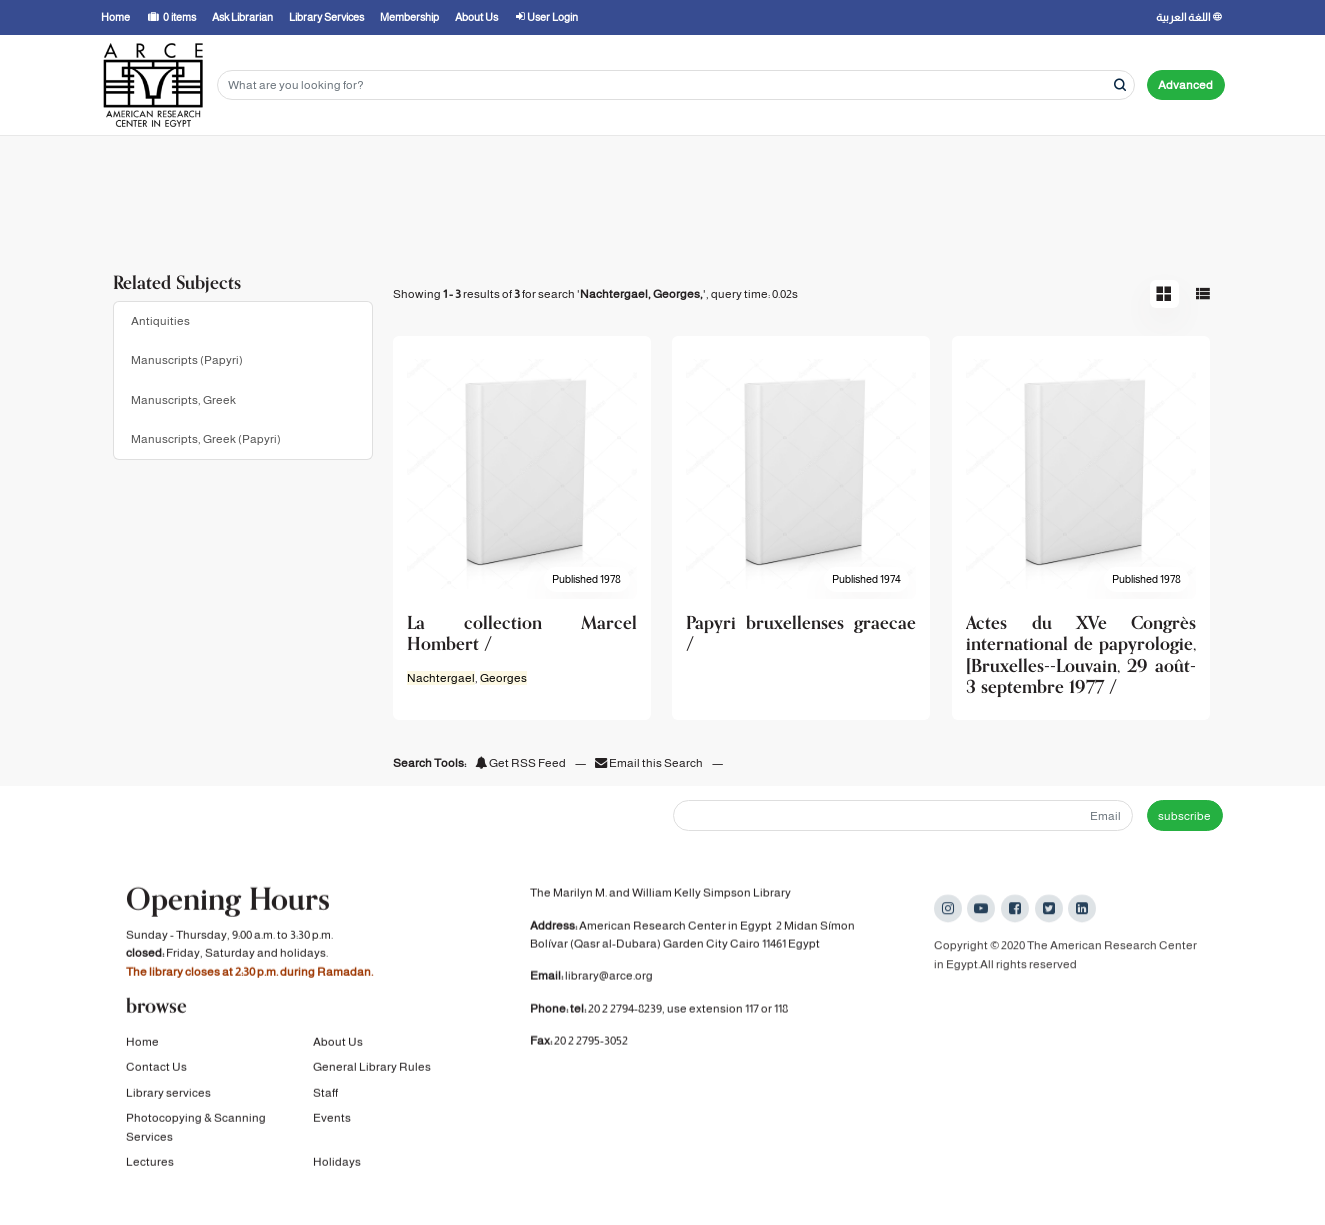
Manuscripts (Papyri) (187, 360)
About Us (338, 1046)
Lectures (150, 1166)
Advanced (1185, 85)
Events (332, 1122)
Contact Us (156, 1071)
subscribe (1184, 816)
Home (142, 1046)
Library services (168, 1097)
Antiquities (160, 321)
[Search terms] (676, 85)
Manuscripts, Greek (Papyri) (206, 439)
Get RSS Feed (520, 763)
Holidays (337, 1166)
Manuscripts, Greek (183, 400)
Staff (325, 1097)
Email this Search (650, 763)
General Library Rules (372, 1071)
